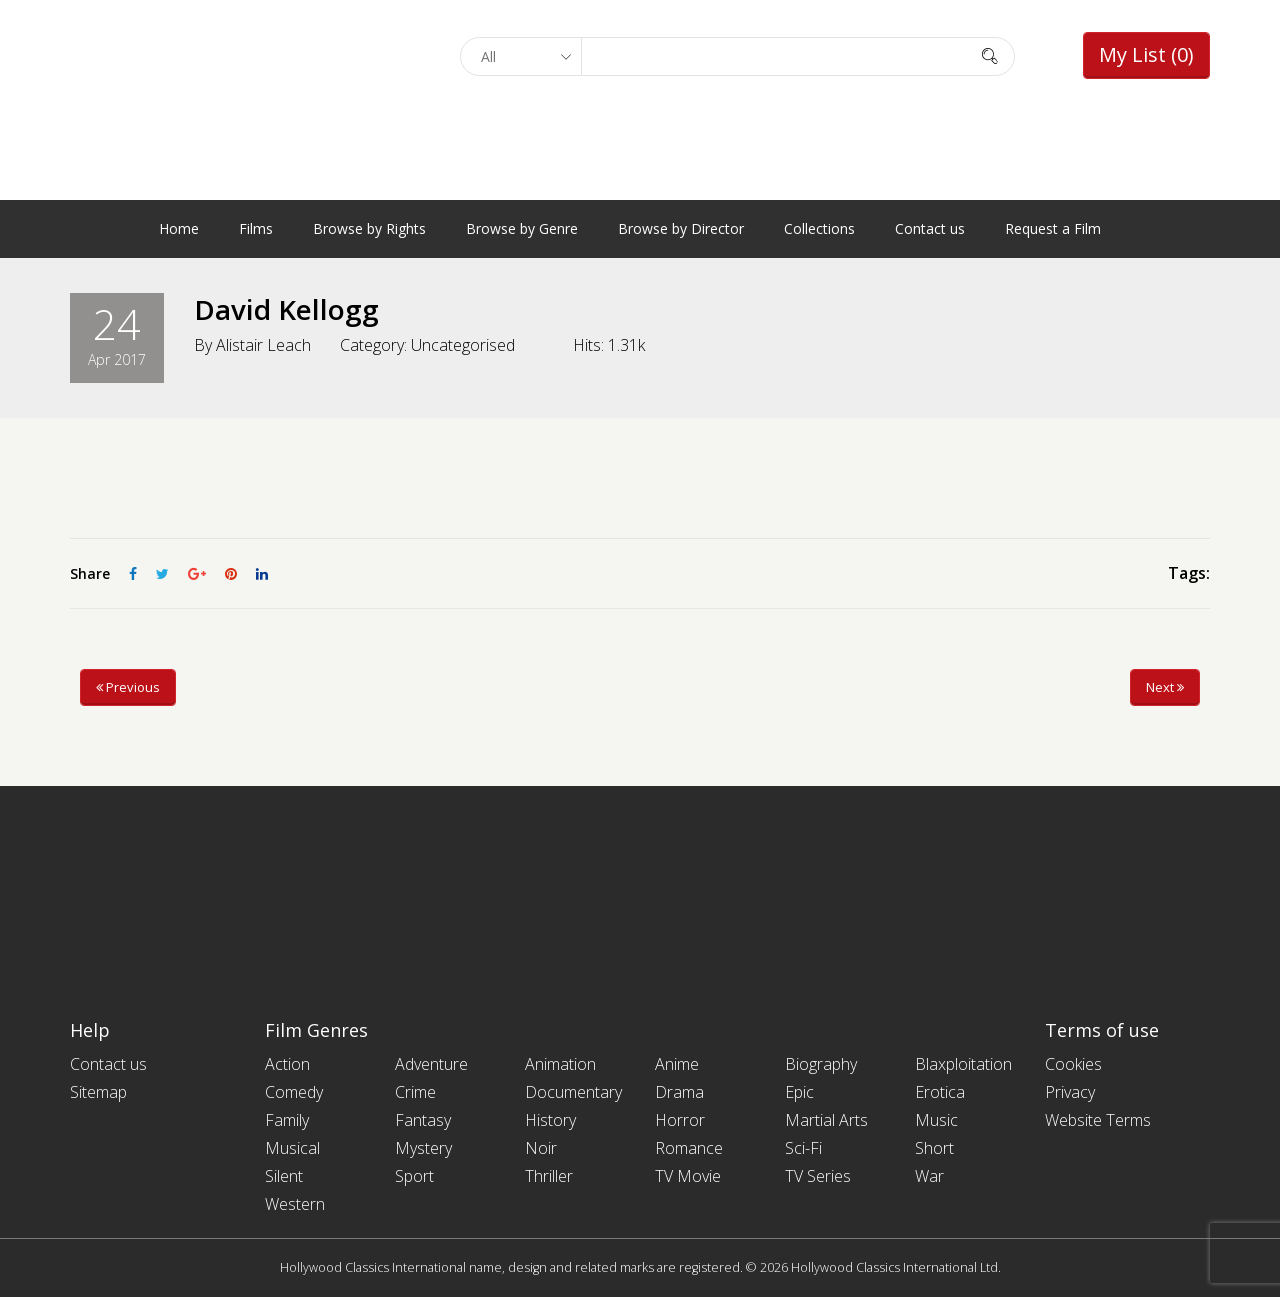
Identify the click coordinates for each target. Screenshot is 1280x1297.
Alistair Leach (263, 344)
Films (256, 228)
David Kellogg (286, 309)
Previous (128, 687)
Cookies (1073, 1064)
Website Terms (1098, 1120)
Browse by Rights (369, 228)
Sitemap (98, 1092)
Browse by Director (681, 228)
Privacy (1070, 1092)
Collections (819, 228)
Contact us (930, 228)
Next (1165, 687)
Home (179, 228)
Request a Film (1053, 228)
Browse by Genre (522, 228)
